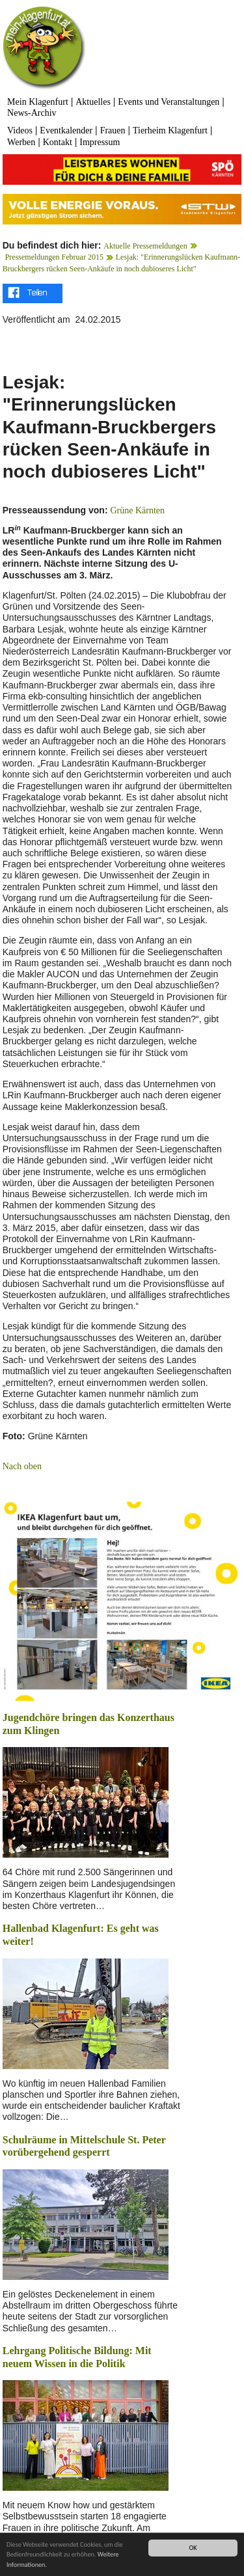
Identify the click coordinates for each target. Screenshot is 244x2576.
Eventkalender (66, 130)
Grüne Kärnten (137, 510)
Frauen (113, 130)
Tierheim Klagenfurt (170, 130)
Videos (20, 130)
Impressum (99, 142)
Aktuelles (93, 102)
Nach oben (22, 1466)
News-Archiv (31, 113)
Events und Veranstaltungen (168, 102)
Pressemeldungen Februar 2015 (54, 257)
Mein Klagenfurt (37, 102)
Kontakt (57, 142)
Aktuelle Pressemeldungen (145, 246)
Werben (21, 142)
